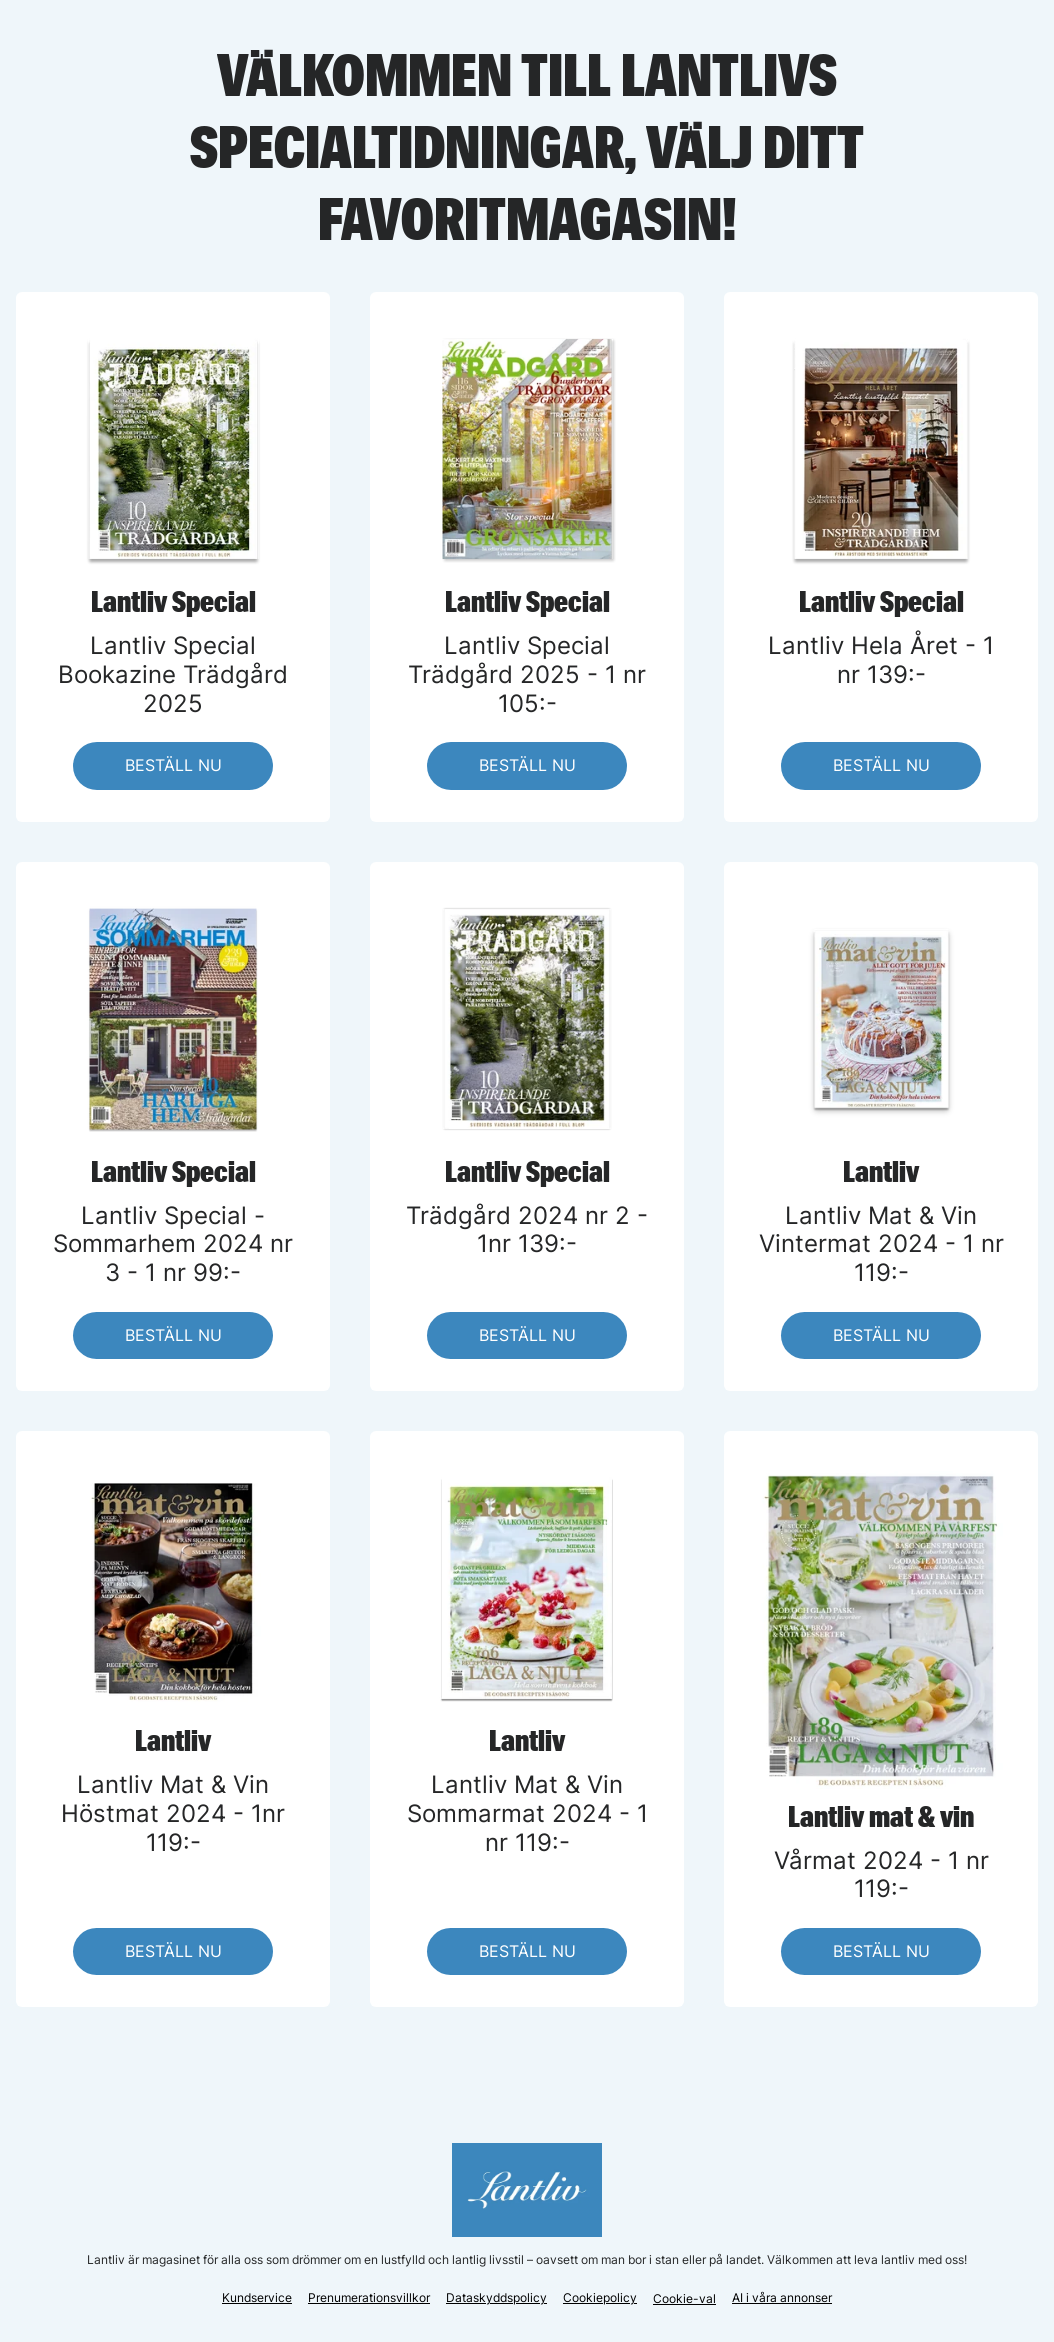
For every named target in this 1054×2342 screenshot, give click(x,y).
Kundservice (257, 2297)
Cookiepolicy (600, 2297)
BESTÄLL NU (173, 765)
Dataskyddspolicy (496, 2297)
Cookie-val (684, 2298)
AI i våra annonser (782, 2297)
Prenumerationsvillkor (369, 2297)
